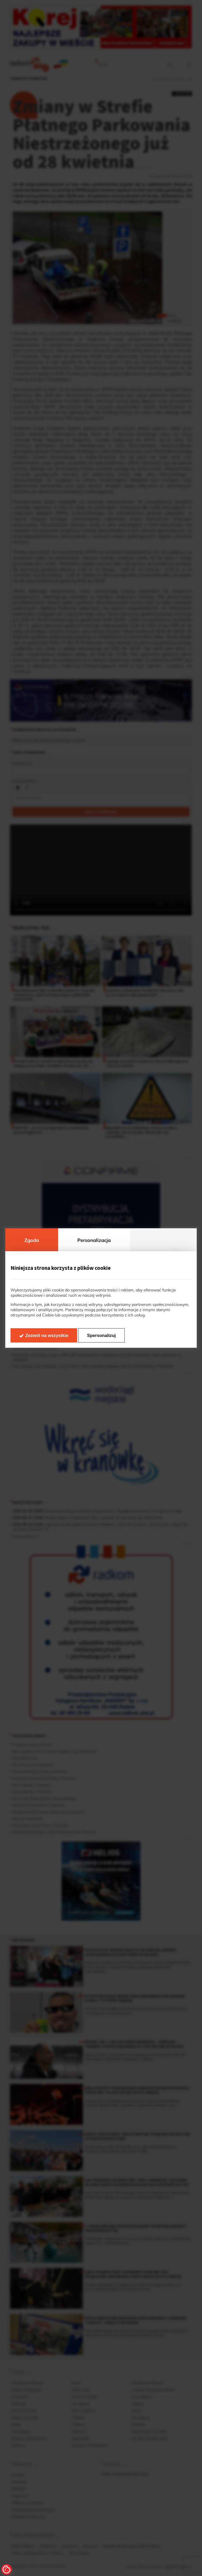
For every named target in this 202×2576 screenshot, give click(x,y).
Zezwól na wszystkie (47, 1335)
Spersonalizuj (101, 1335)
